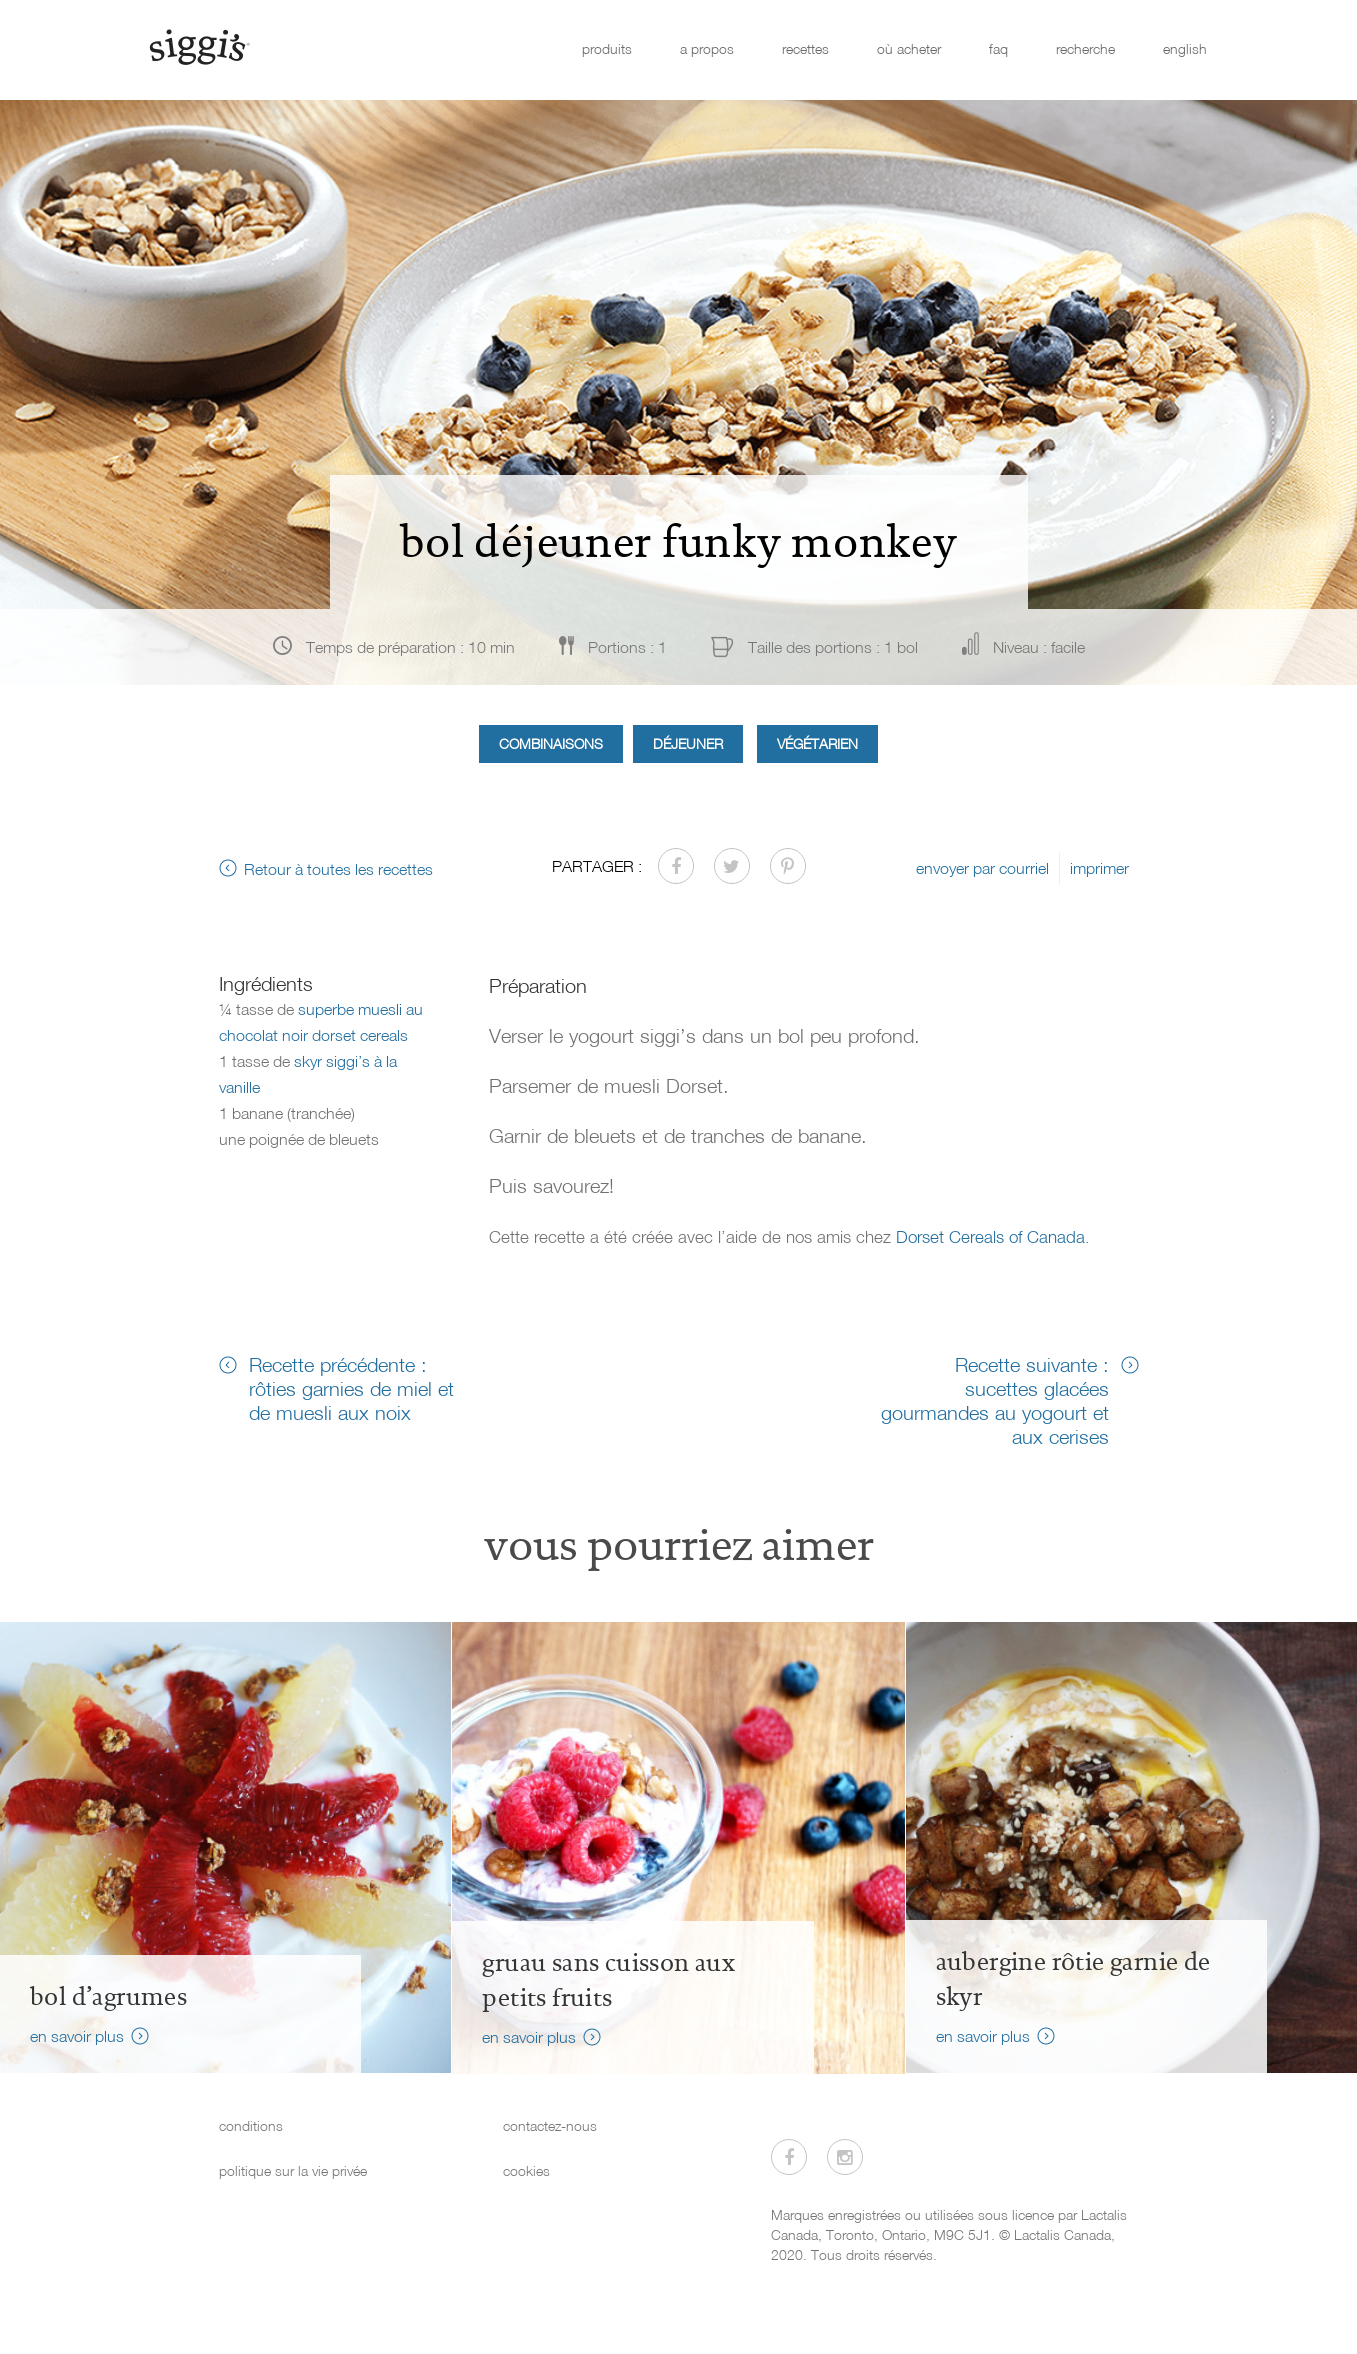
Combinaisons (551, 743)
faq (998, 48)
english (1185, 48)
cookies (526, 2170)
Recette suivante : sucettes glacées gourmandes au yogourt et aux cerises (995, 1400)
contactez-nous (550, 2125)
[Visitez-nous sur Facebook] (789, 2157)
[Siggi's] (198, 46)
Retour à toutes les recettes (338, 869)
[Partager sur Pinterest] (788, 866)
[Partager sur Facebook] (676, 866)
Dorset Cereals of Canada (990, 1236)
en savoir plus (77, 2036)
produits (607, 48)
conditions (251, 2125)
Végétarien (817, 743)
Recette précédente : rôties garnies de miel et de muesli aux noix (351, 1388)
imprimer (1099, 868)
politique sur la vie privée (293, 2170)
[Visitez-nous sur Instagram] (845, 2157)
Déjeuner (688, 743)
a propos (707, 48)
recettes (805, 48)
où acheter (909, 48)
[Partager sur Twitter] (732, 866)
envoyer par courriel (982, 868)
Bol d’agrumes (108, 1997)
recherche (1085, 48)
